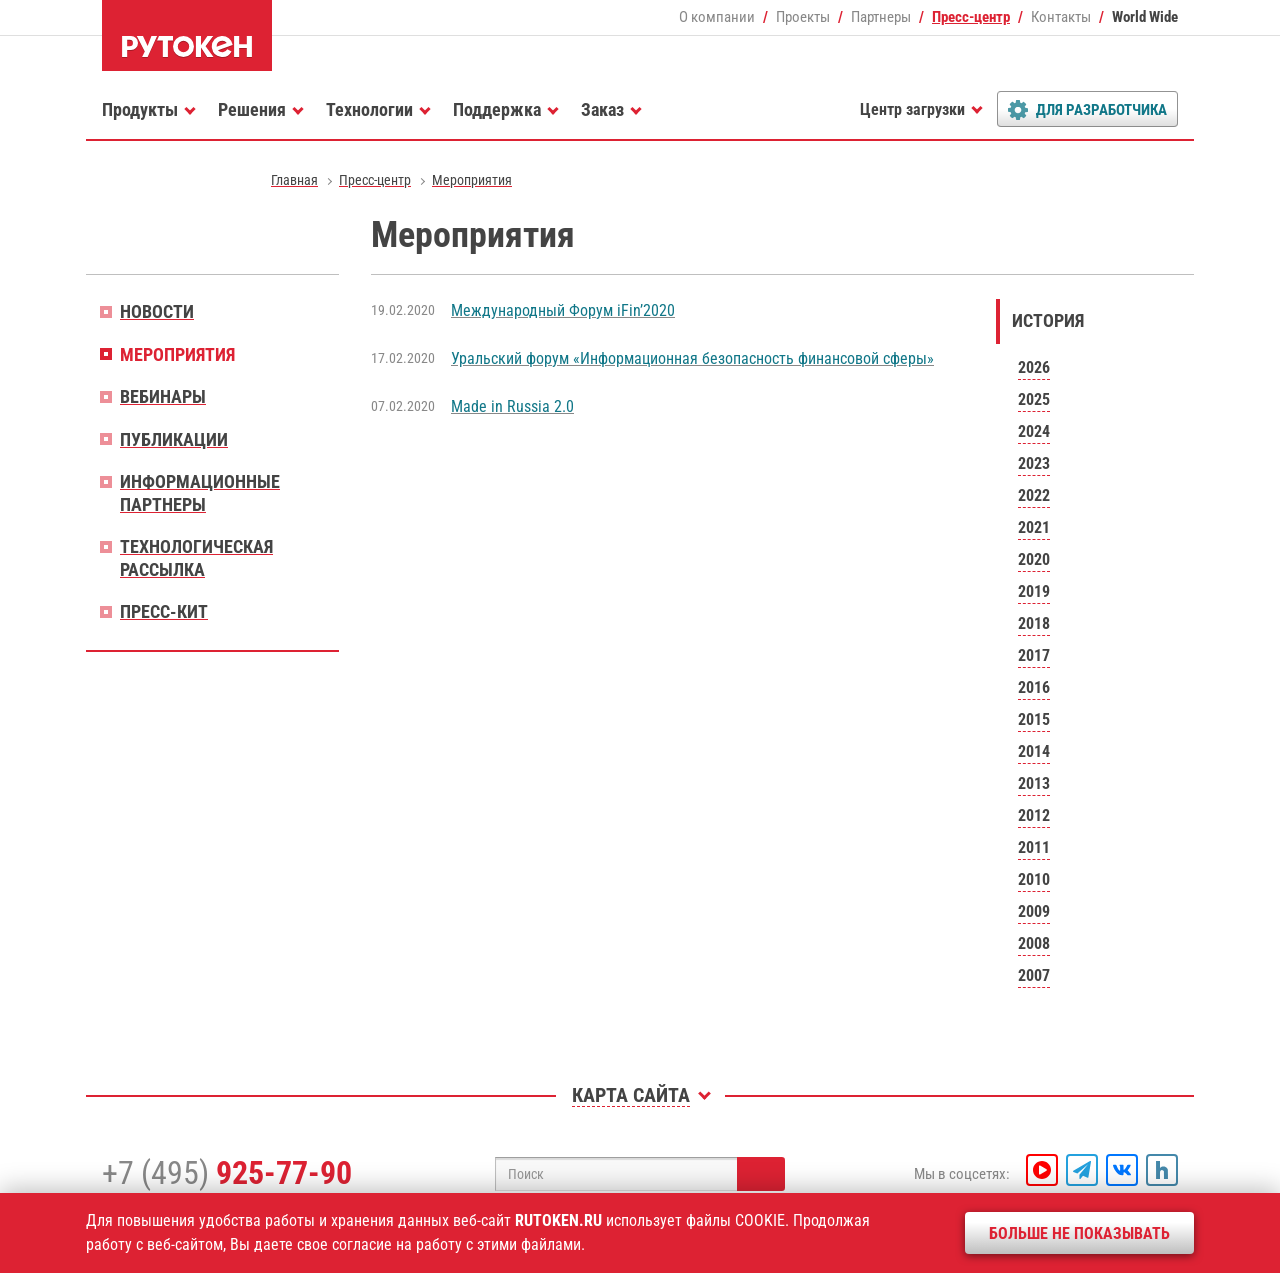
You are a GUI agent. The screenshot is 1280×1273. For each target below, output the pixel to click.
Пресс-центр (971, 17)
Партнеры (881, 17)
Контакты (1061, 17)
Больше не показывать (1079, 1233)
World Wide (1145, 17)
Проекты (803, 17)
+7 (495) (227, 1173)
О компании (717, 17)
